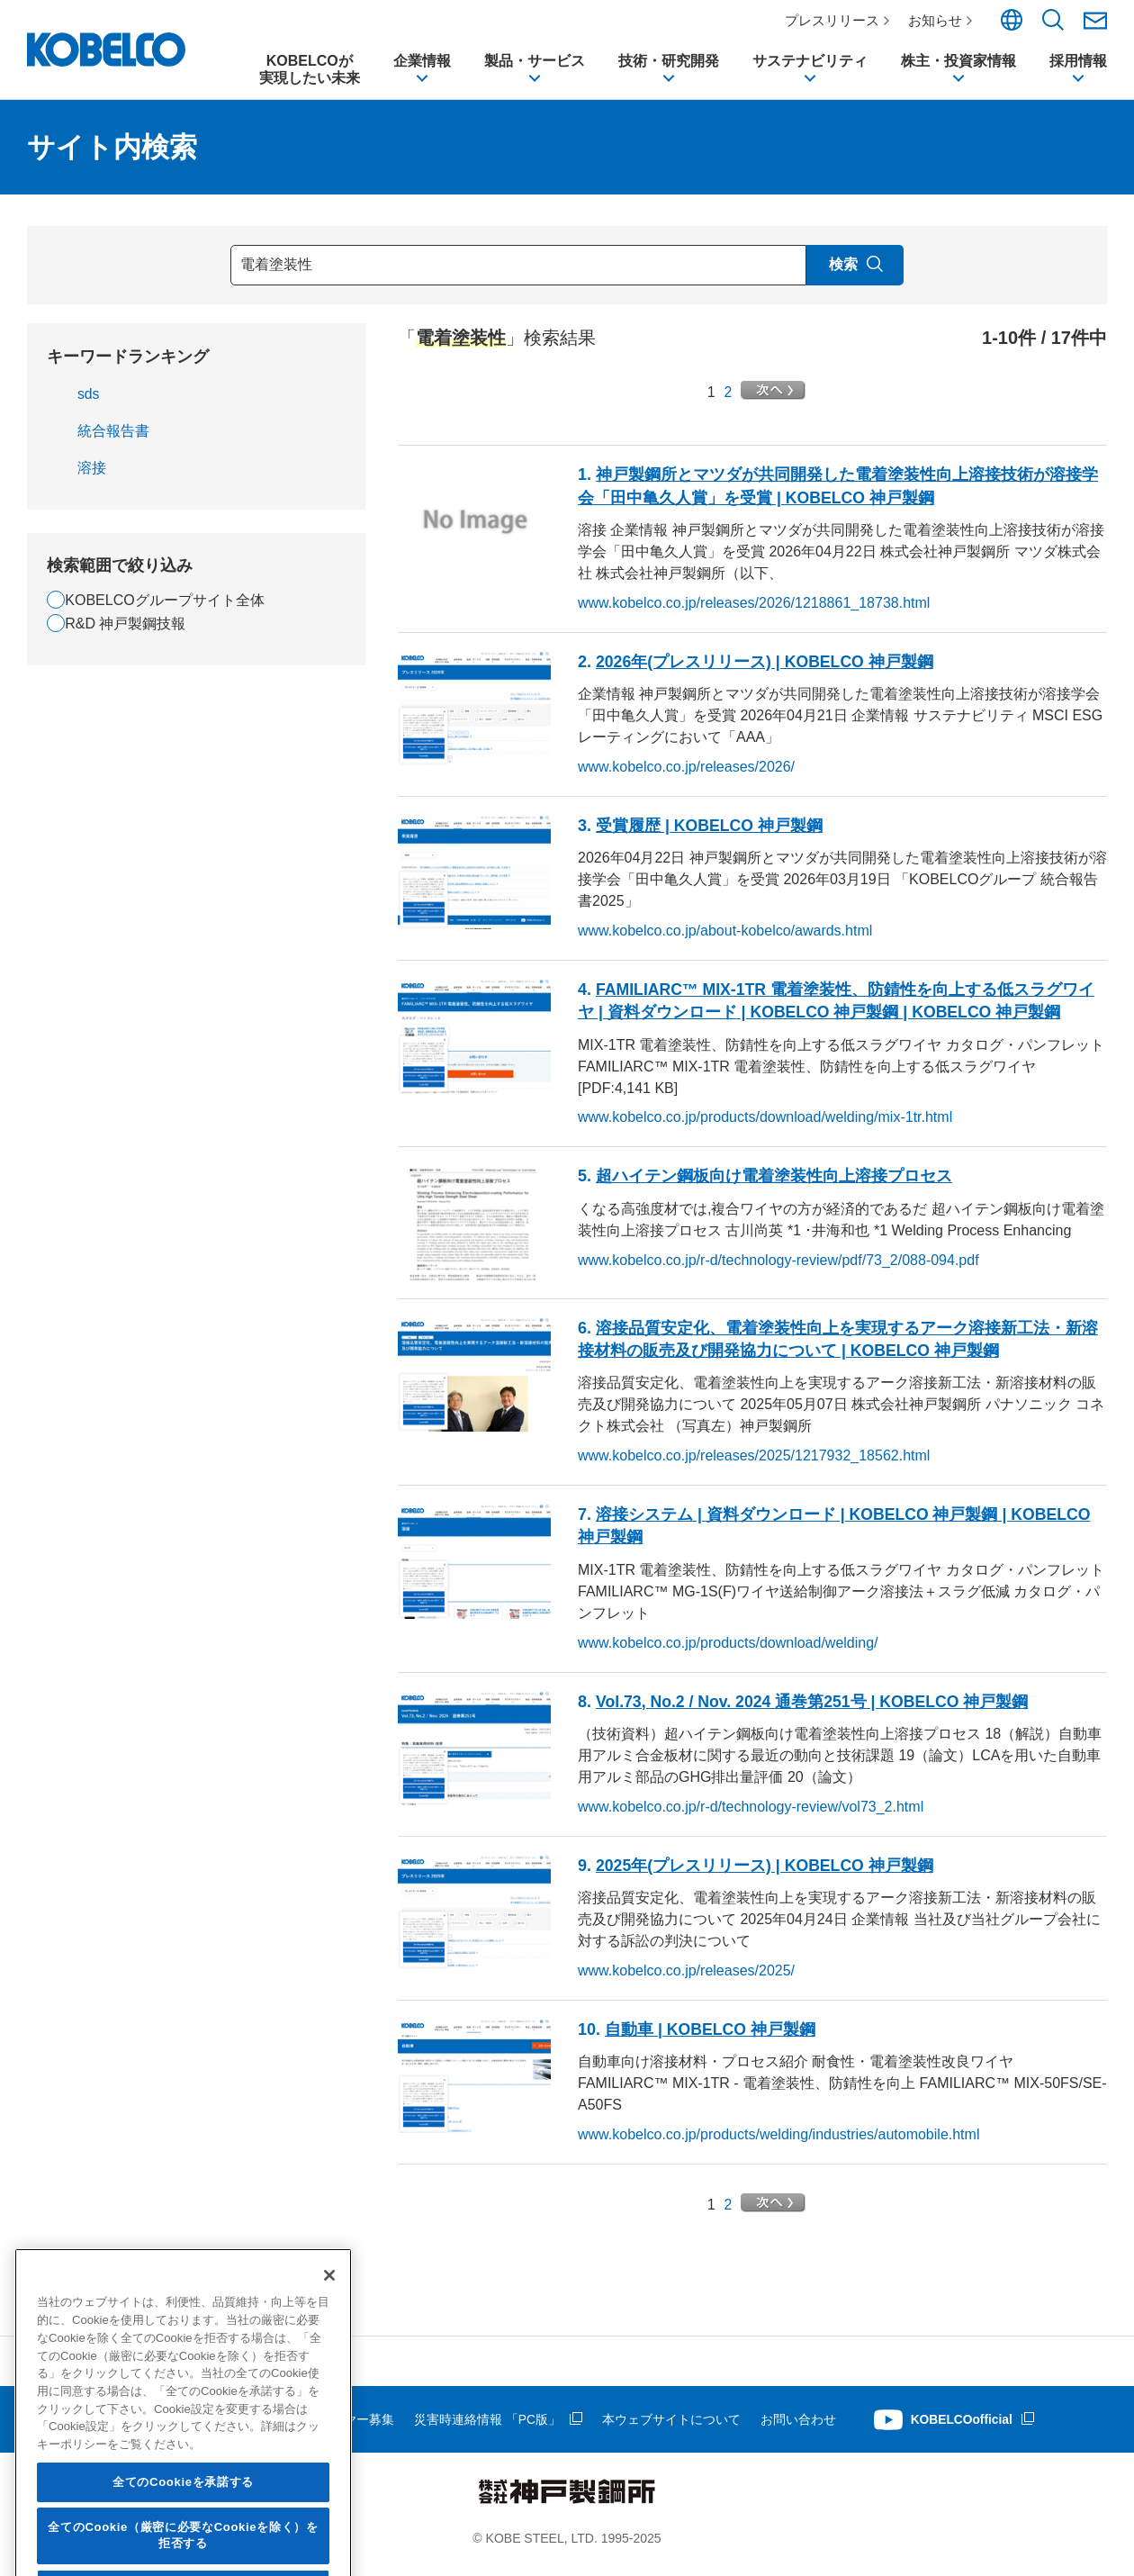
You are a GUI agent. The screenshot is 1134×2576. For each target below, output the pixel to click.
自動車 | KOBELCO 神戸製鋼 (711, 2038)
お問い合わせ (798, 2428)
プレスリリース (834, 20)
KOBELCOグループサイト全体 (164, 609)
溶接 (91, 476)
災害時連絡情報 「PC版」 (487, 2428)
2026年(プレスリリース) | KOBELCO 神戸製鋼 (766, 671)
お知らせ (937, 20)
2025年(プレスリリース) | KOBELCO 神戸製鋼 (766, 1875)
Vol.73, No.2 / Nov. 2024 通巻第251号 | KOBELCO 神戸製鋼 (815, 1711)
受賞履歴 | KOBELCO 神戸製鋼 (710, 835)
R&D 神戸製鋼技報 (125, 632)
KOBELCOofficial (963, 2428)
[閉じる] (329, 2416)
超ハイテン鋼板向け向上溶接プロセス (774, 1186)
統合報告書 (113, 439)
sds (88, 403)
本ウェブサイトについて (671, 2428)
